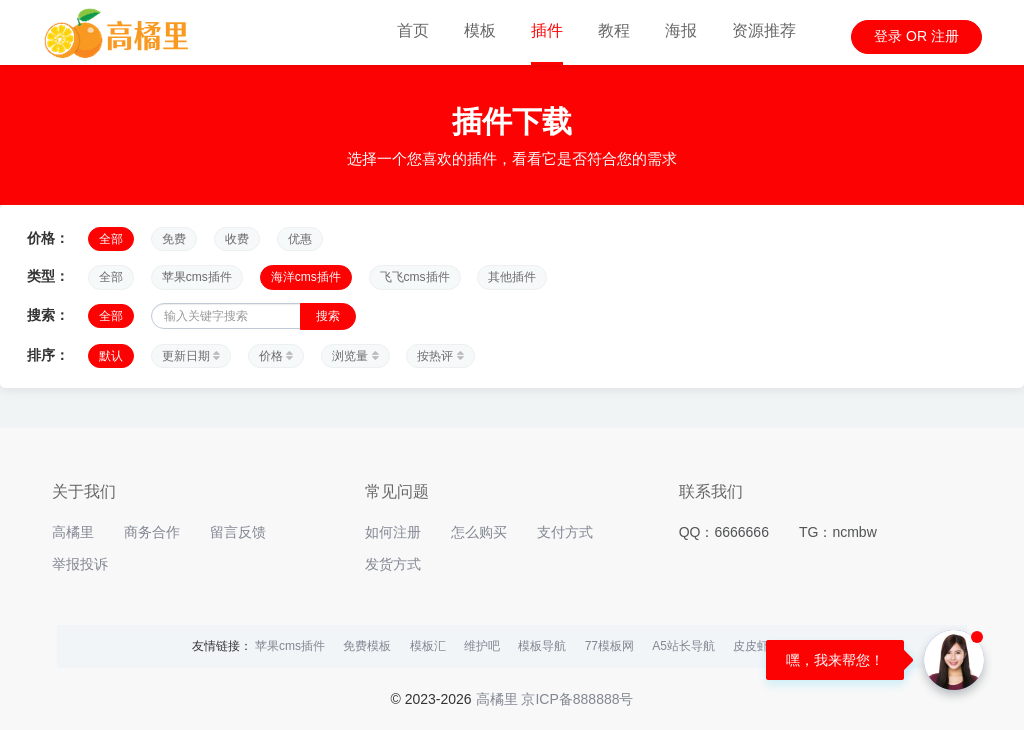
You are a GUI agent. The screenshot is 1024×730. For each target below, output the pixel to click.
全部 (111, 239)
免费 (174, 239)
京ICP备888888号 (577, 699)
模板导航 (542, 646)
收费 (237, 239)
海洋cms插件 (306, 277)
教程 (614, 30)
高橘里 (73, 532)
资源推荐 (764, 30)
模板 (480, 30)
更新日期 (191, 356)
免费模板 (367, 646)
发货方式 (393, 564)
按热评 (440, 356)
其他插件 (512, 277)
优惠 (300, 239)
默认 (111, 356)
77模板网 (609, 646)
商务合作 (152, 532)
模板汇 (428, 646)
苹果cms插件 (197, 277)
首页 (413, 30)
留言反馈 (238, 532)
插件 (547, 30)
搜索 (328, 316)
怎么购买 (479, 532)
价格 (276, 356)
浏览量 (355, 356)
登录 (888, 36)
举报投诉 (80, 564)
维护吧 (482, 646)
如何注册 (393, 532)
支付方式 (565, 532)
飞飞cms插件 (415, 277)
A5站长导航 (683, 646)
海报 (681, 30)
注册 (945, 36)
